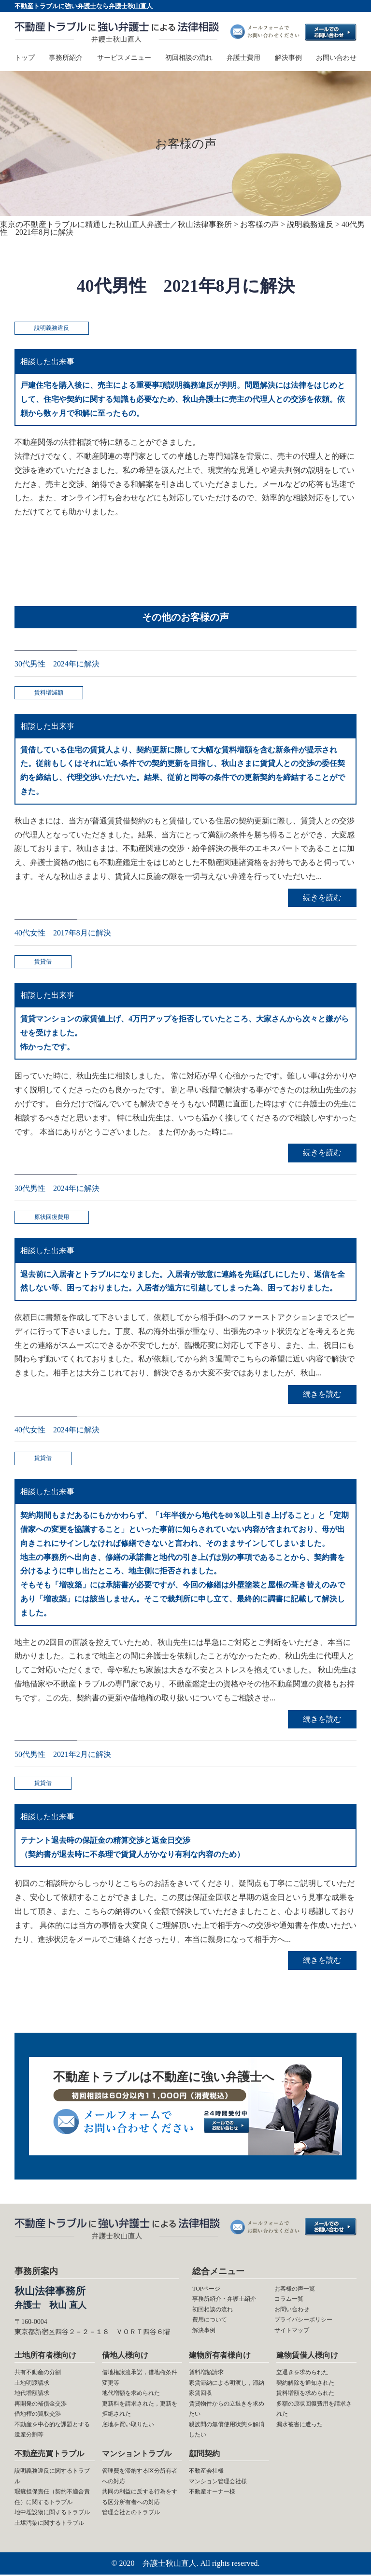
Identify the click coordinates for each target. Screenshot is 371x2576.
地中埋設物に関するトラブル (52, 2513)
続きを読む (322, 897)
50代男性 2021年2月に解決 (62, 1755)
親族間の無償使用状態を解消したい (226, 2431)
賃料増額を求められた (305, 2394)
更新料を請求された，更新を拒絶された (139, 2410)
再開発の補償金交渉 (40, 2405)
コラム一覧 (288, 2300)
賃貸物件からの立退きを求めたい (226, 2410)
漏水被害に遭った (299, 2425)
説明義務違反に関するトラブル (52, 2477)
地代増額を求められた (131, 2394)
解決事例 (288, 58)
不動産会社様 (206, 2472)
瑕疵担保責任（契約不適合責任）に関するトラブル (52, 2498)
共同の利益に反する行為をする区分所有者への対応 (139, 2498)
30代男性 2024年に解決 (57, 664)
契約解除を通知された (305, 2383)
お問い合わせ (336, 58)
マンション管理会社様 (218, 2482)
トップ (24, 58)
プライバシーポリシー (303, 2321)
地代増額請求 (31, 2394)
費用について (209, 2321)
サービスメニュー (124, 58)
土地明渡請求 (31, 2383)
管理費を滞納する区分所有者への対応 (139, 2477)
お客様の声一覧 (294, 2289)
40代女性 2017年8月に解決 (62, 933)
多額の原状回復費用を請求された (314, 2410)
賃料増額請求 (206, 2373)
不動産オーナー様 (212, 2493)
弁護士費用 (243, 58)
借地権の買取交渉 (37, 2415)
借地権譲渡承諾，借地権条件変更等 (139, 2379)
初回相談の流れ (189, 58)
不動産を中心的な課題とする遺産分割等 (52, 2431)
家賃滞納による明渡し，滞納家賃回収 (226, 2389)
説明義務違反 (51, 328)
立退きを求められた (302, 2373)
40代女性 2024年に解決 (57, 1430)
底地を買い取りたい (128, 2425)
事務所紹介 (66, 58)
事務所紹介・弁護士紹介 (224, 2300)
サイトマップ (291, 2331)
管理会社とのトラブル (131, 2513)
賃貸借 (43, 962)
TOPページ (206, 2289)
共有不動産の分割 (37, 2373)
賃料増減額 (48, 692)
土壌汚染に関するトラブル (49, 2524)
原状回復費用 (51, 1217)
